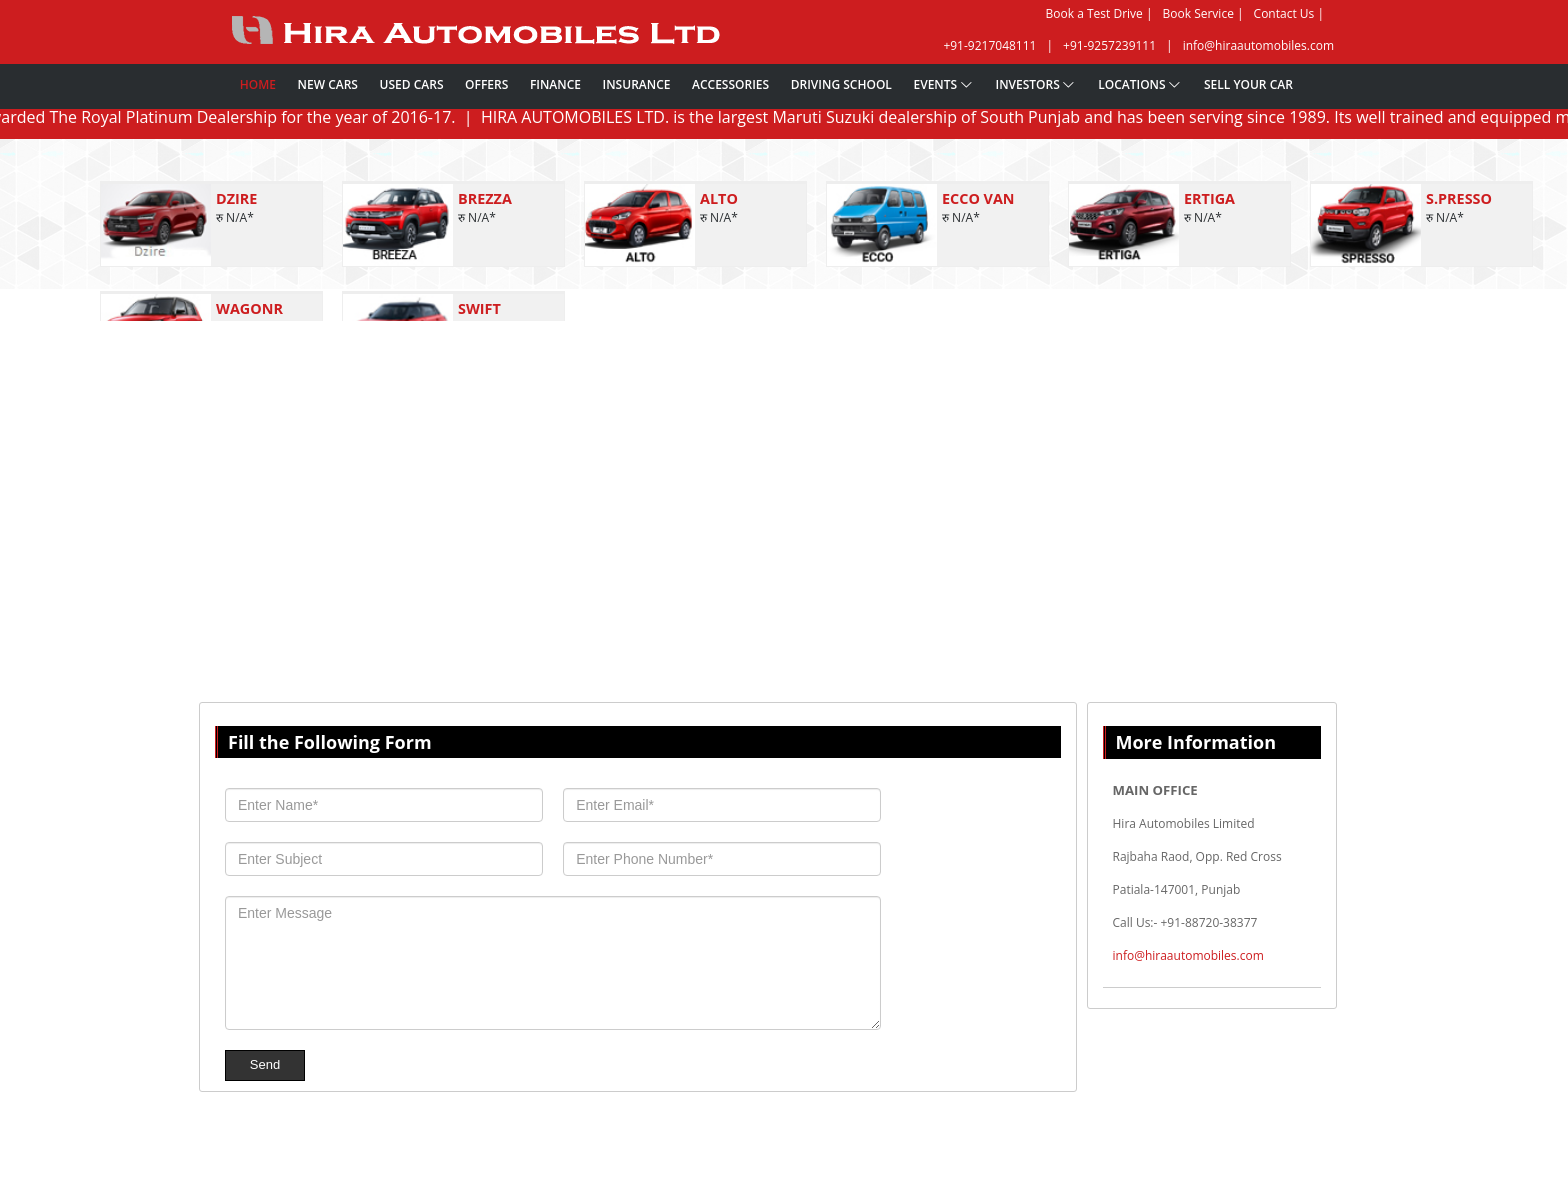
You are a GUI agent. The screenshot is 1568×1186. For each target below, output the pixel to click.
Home (258, 84)
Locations (1140, 84)
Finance (555, 84)
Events (943, 84)
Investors (1035, 84)
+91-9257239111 (1109, 45)
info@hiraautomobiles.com (1258, 45)
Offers (486, 84)
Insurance (637, 84)
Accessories (730, 84)
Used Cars (412, 84)
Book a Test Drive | (1099, 13)
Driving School (841, 84)
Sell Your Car (1248, 84)
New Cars (328, 84)
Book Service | (1203, 13)
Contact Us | (1289, 13)
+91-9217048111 (989, 45)
